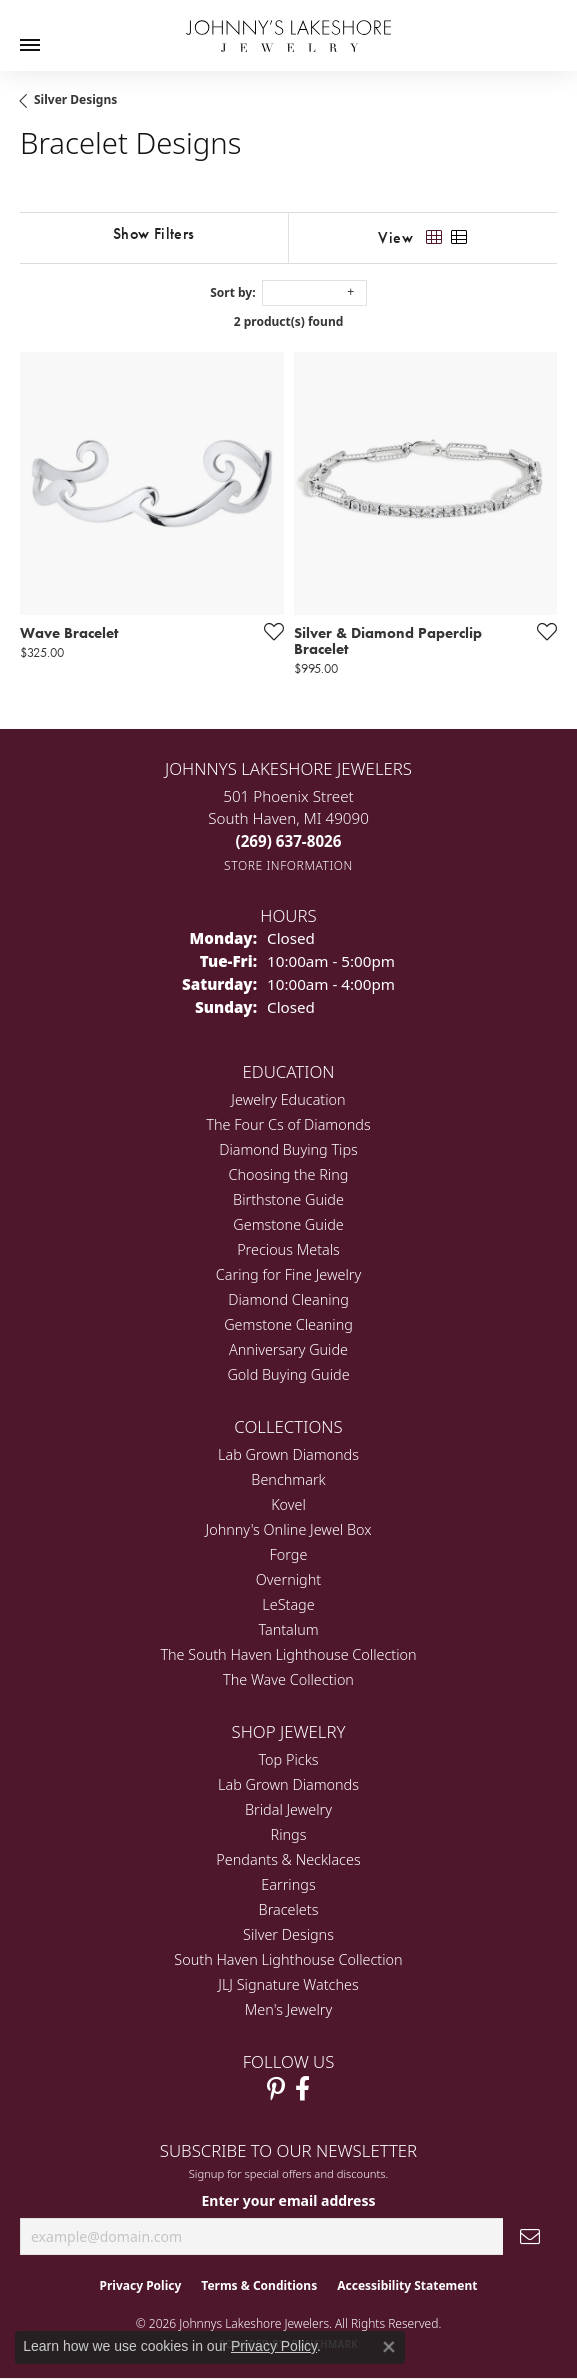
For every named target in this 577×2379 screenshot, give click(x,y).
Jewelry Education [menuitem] (288, 1099)
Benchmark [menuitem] (288, 1479)
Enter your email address (288, 2200)
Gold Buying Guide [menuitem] (288, 1374)
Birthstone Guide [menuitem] (288, 1199)
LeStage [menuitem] (288, 1604)
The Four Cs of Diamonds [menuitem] (288, 1124)
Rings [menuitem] (289, 1834)
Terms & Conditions (259, 2285)
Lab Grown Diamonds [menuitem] (288, 1454)
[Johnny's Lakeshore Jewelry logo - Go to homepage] (288, 26)
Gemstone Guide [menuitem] (288, 1224)
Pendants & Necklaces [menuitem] (288, 1859)
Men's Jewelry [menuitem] (288, 2009)
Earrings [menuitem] (288, 1884)
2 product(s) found (289, 321)
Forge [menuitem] (289, 1554)
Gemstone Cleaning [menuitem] (288, 1324)
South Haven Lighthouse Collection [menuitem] (288, 1959)
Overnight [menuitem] (288, 1579)
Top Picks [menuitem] (289, 1759)
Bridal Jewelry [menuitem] (288, 1809)
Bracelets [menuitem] (289, 1909)
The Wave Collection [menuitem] (288, 1679)
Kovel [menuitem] (288, 1504)
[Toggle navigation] (30, 45)
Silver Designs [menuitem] (288, 1934)
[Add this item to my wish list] (268, 631)
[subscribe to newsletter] (530, 2236)
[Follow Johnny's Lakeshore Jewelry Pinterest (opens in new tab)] (276, 2089)
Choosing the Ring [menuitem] (289, 1174)
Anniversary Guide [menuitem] (288, 1349)
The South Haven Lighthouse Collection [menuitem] (288, 1654)
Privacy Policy (141, 2285)
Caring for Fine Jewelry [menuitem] (288, 1274)
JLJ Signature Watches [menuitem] (288, 1984)
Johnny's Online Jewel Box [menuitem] (289, 1529)
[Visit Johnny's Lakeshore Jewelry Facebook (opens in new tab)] (302, 2089)
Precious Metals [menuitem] (288, 1249)
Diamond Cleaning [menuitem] (288, 1299)
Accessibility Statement (407, 2285)
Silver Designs (75, 99)
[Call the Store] (289, 841)
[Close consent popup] (389, 2347)
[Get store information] (288, 865)
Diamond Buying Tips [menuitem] (288, 1149)
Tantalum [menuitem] (288, 1629)
